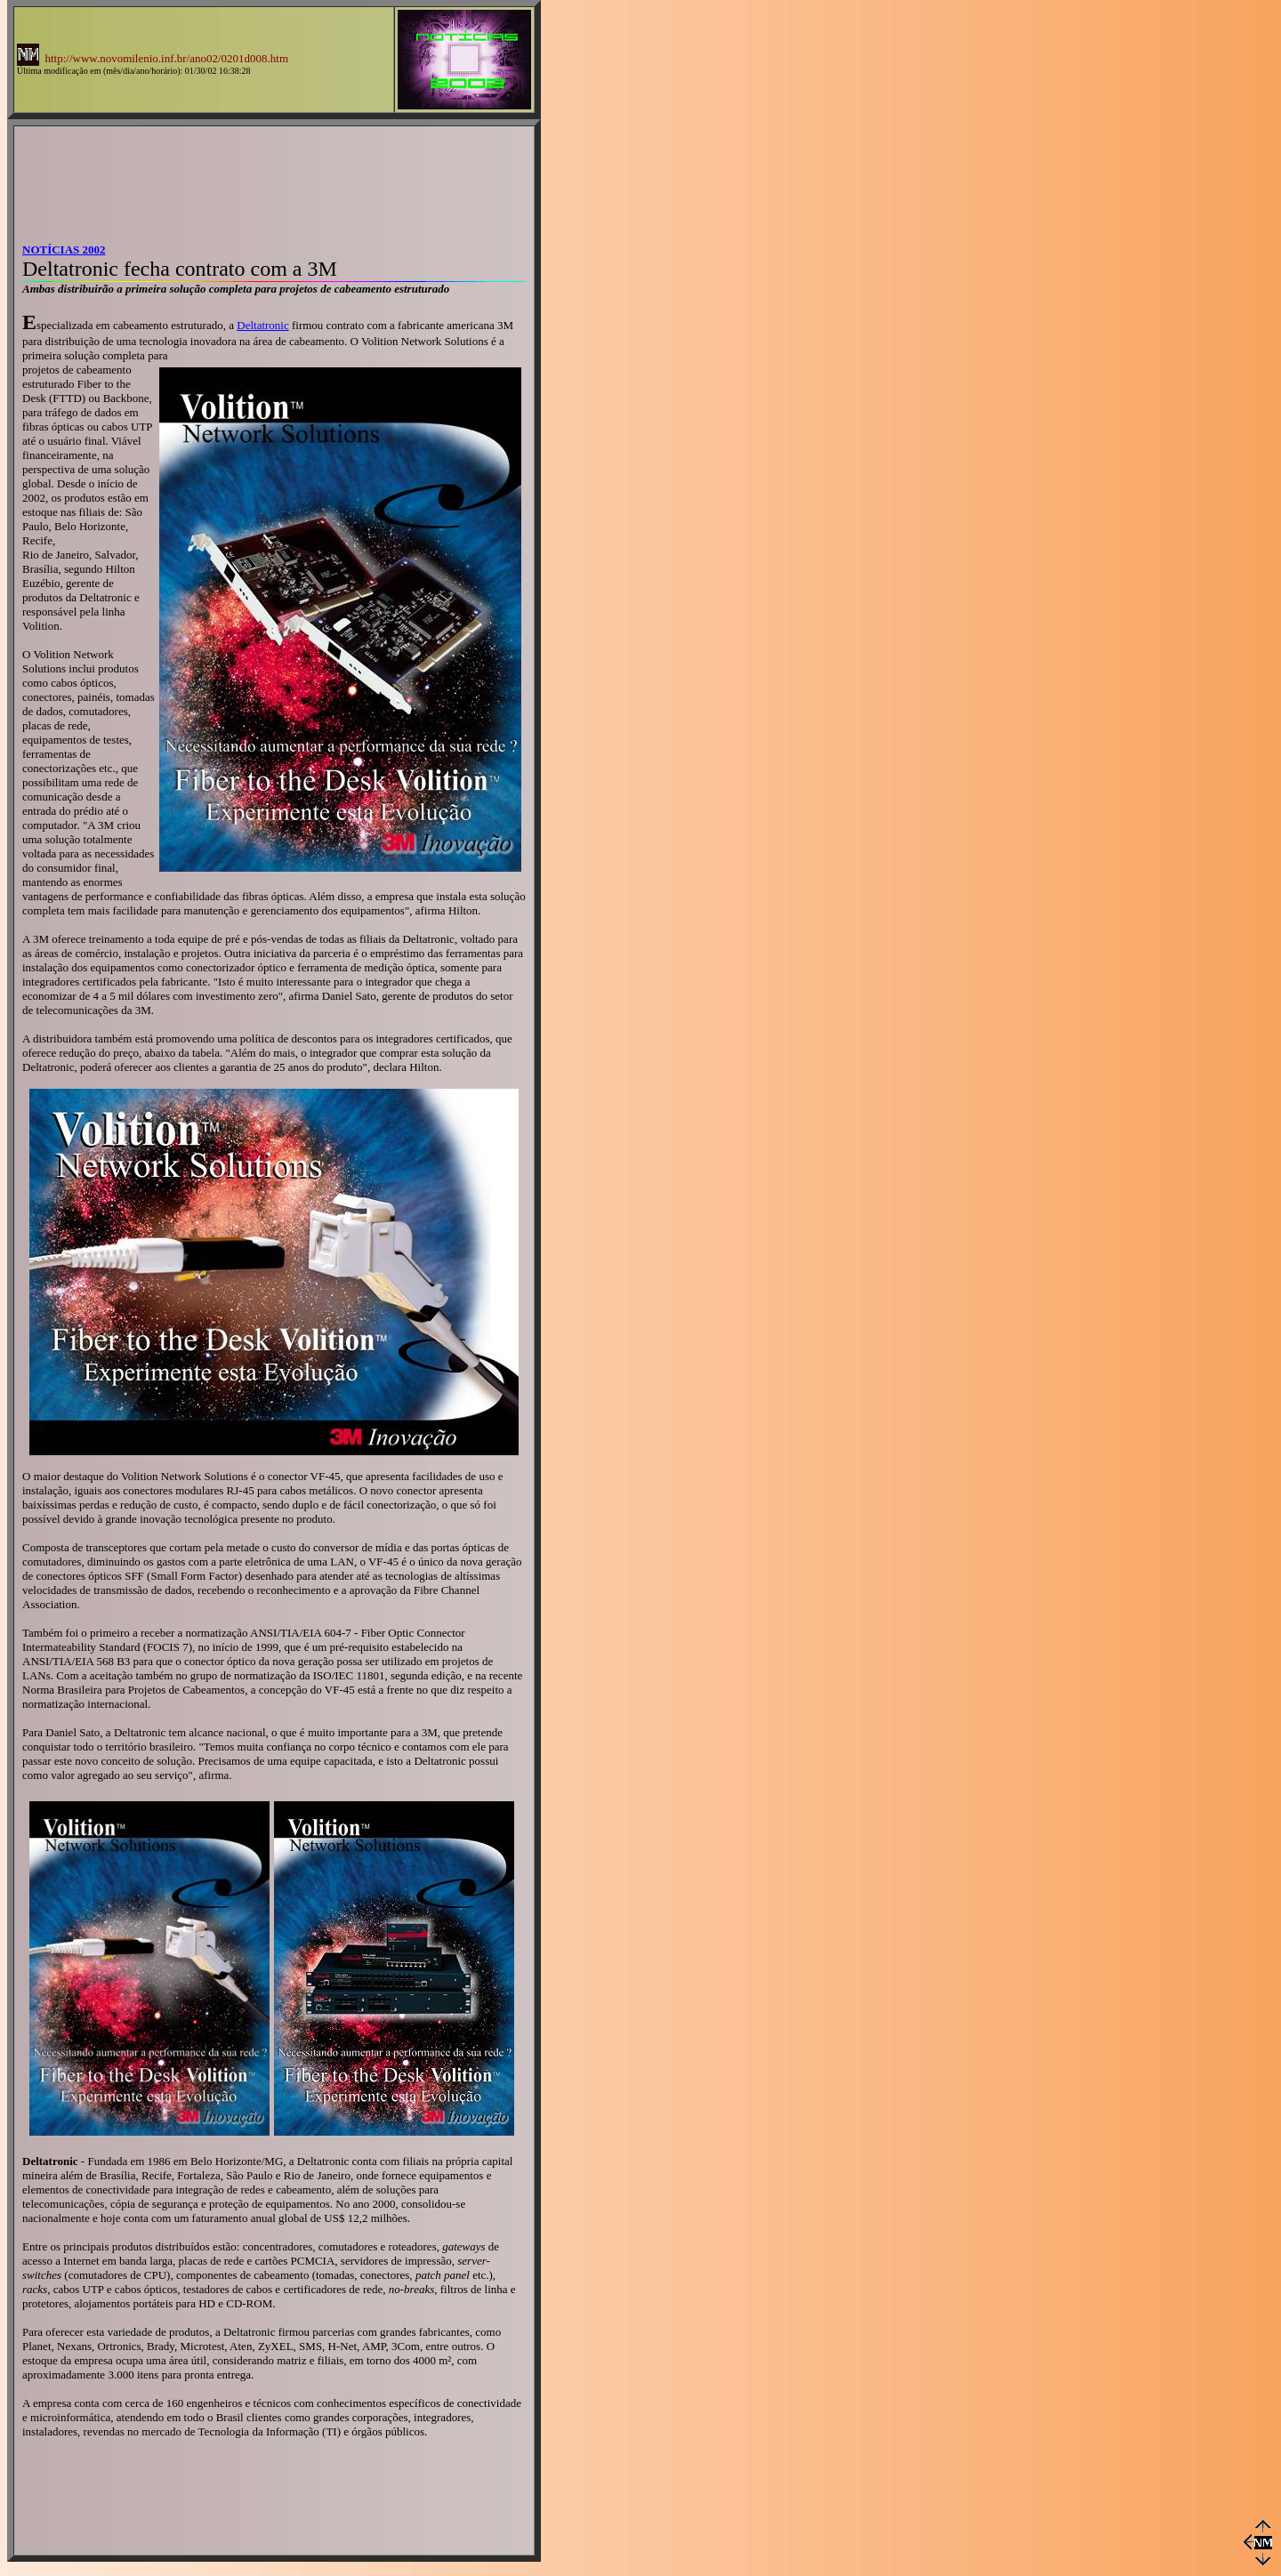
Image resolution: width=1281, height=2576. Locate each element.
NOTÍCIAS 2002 (64, 249)
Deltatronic (262, 325)
